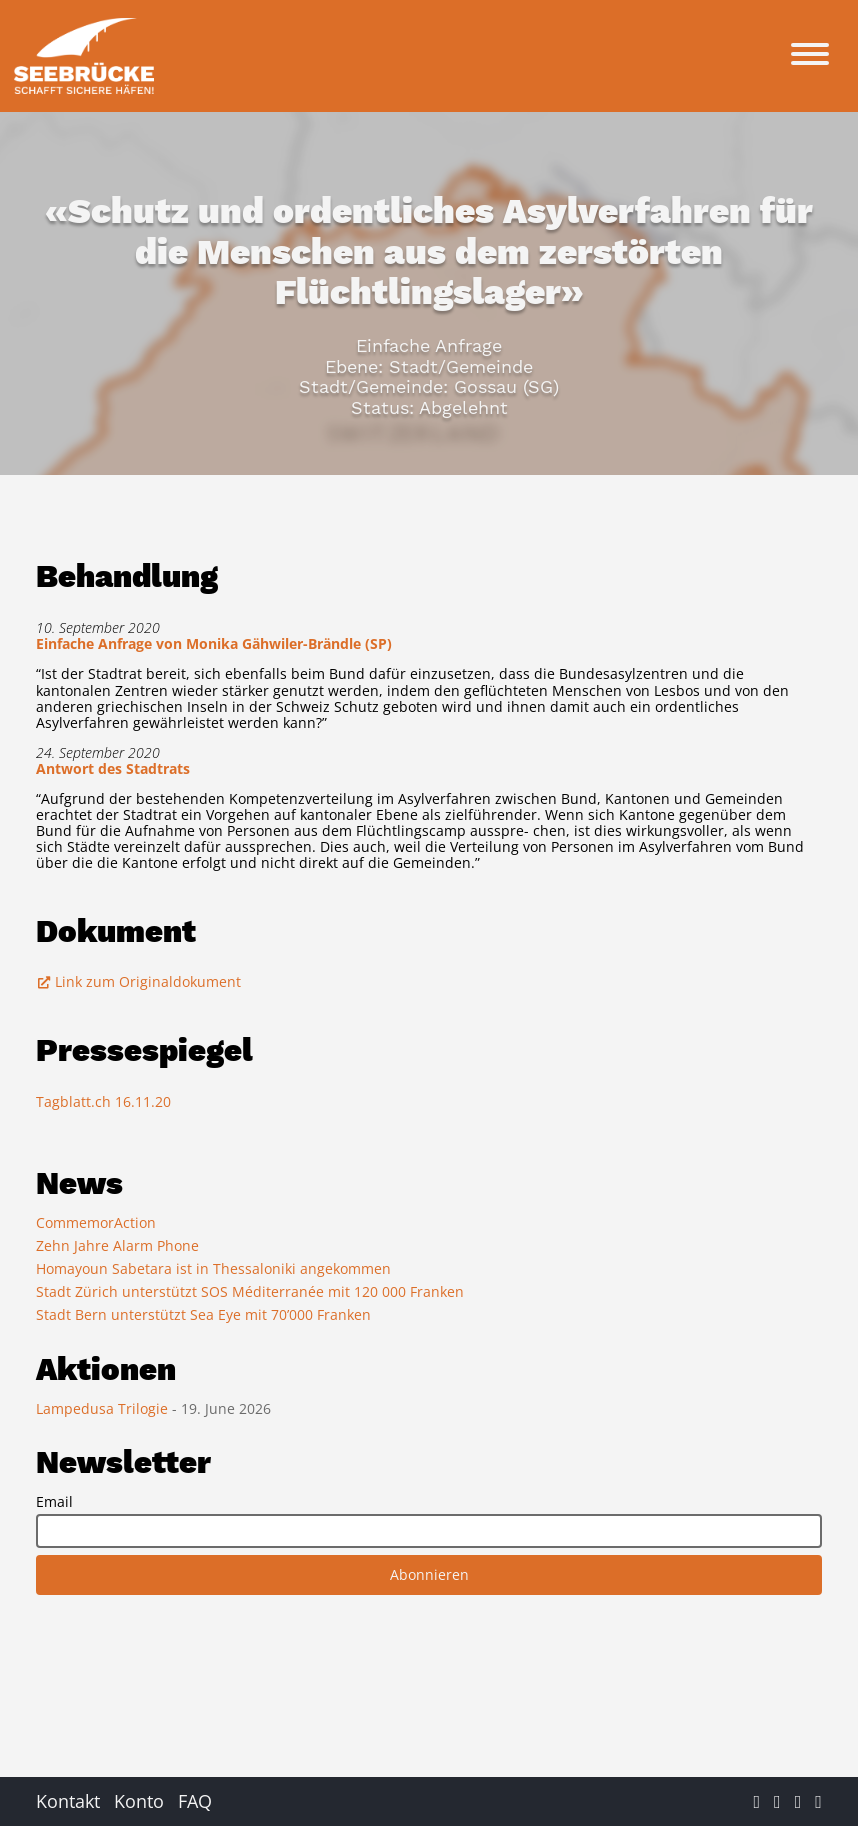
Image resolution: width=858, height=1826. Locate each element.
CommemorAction (96, 1222)
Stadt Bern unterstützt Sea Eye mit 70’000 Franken (203, 1314)
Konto (139, 1801)
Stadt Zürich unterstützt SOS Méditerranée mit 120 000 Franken (250, 1291)
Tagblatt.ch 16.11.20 (103, 1101)
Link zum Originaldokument (138, 981)
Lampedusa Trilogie (104, 1408)
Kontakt (68, 1801)
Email (54, 1502)
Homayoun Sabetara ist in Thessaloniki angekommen (213, 1268)
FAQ (195, 1801)
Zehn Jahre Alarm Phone (117, 1245)
